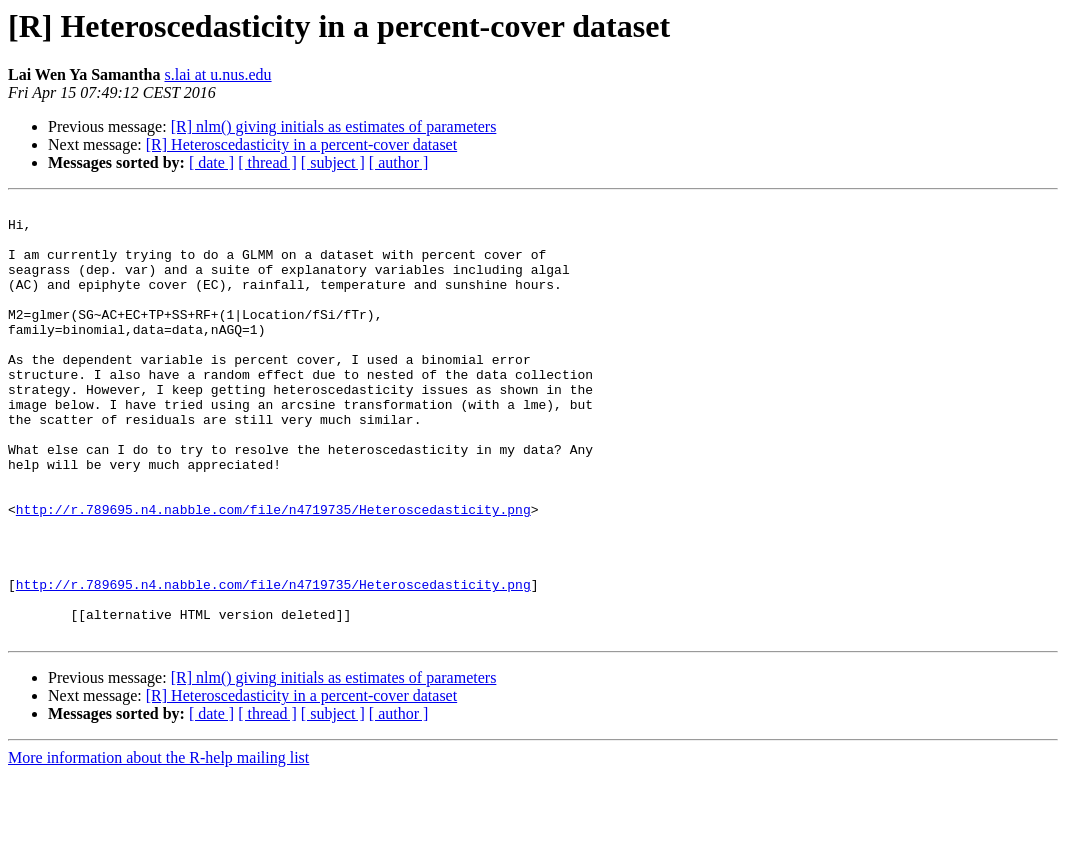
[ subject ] (333, 162)
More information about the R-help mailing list (158, 844)
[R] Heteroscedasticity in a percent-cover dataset (301, 144)
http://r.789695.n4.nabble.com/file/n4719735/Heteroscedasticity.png (273, 572)
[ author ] (399, 162)
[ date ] (211, 162)
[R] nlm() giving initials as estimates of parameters (334, 126)
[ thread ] (267, 162)
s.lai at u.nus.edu (217, 74)
